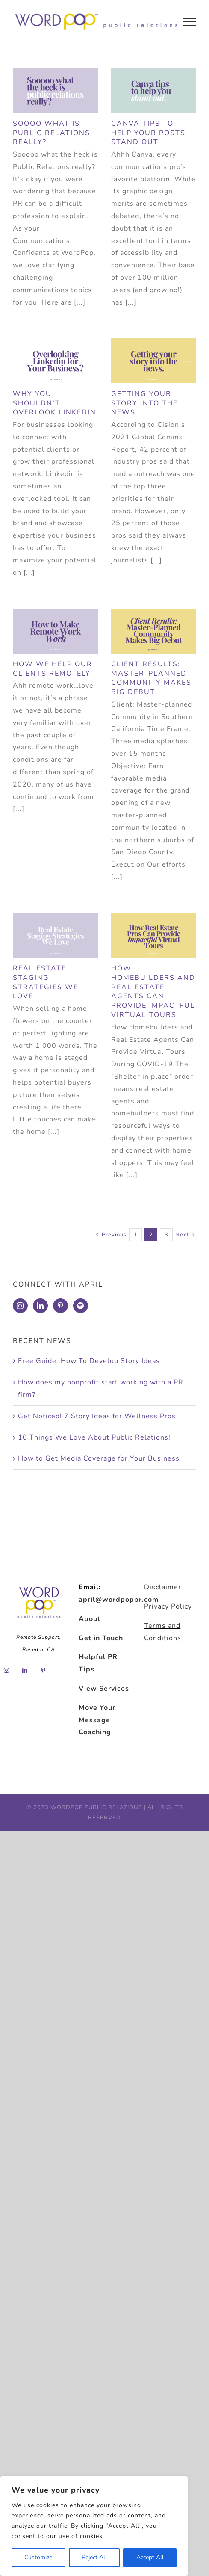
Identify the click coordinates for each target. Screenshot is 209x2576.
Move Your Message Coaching (97, 1720)
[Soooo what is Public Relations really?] (55, 90)
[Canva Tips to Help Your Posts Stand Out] (154, 90)
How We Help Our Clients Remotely (52, 669)
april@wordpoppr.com (119, 1599)
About (89, 1619)
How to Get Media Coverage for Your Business (99, 1458)
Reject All (94, 2557)
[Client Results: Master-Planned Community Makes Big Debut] (154, 631)
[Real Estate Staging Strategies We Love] (55, 935)
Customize (38, 2557)
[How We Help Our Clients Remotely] (55, 631)
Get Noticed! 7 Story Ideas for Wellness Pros (97, 1416)
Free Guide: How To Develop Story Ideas (89, 1361)
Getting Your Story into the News (144, 403)
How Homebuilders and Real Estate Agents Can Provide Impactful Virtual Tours (153, 992)
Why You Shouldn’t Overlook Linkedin (54, 403)
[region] (94, 2526)
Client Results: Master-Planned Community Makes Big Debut (151, 678)
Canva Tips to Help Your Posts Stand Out (148, 133)
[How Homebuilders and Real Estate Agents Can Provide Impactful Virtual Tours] (154, 935)
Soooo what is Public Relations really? (51, 133)
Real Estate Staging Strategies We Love (45, 982)
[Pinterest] (60, 1305)
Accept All (150, 2557)
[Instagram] (20, 1305)
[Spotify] (80, 1305)
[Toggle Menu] (190, 22)
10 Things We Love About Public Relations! (94, 1437)
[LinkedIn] (40, 1305)
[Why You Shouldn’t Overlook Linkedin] (55, 360)
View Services (104, 1688)
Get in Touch (101, 1638)
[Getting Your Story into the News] (154, 360)
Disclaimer (162, 1587)
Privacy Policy (168, 1606)
